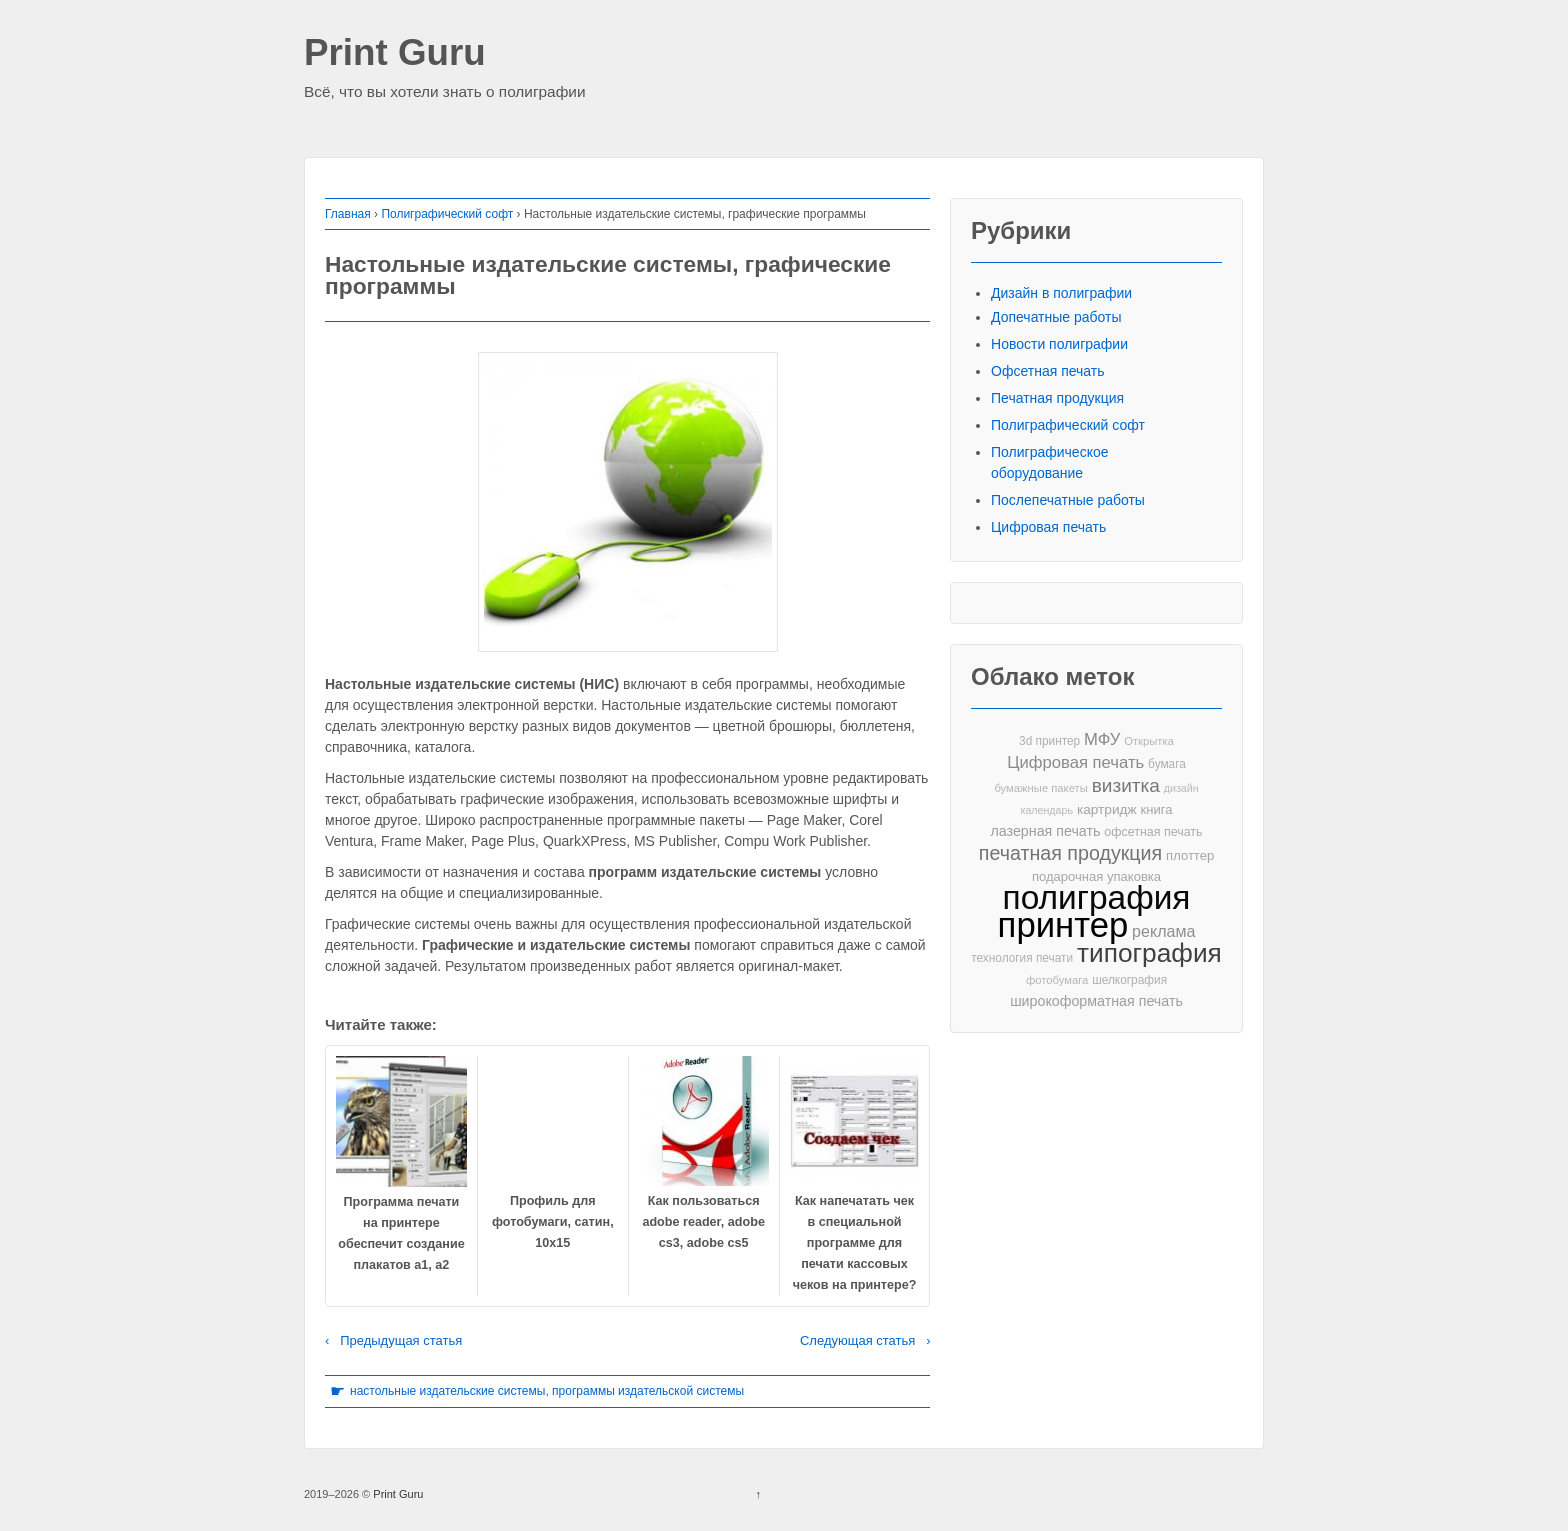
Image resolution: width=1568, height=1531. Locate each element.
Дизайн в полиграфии (1061, 293)
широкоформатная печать (1096, 1001)
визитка (1126, 785)
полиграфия (1097, 897)
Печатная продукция (1057, 398)
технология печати (1022, 958)
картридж (1107, 809)
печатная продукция (1070, 853)
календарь (1047, 810)
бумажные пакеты (1040, 788)
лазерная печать (1045, 831)
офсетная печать (1153, 832)
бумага (1167, 764)
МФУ (1102, 739)
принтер (1063, 925)
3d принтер (1049, 741)
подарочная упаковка (1096, 876)
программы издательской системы (648, 1391)
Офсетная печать (1048, 371)
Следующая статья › (865, 1340)
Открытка (1149, 741)
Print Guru (395, 53)
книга (1157, 809)
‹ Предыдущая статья (393, 1340)
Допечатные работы (1056, 317)
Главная (348, 214)
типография (1149, 953)
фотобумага (1057, 980)
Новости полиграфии (1059, 344)
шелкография (1129, 980)
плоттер (1190, 855)
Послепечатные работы (1068, 500)
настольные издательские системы (447, 1391)
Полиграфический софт (447, 214)
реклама (1163, 931)
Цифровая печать (1048, 527)
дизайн (1181, 788)
